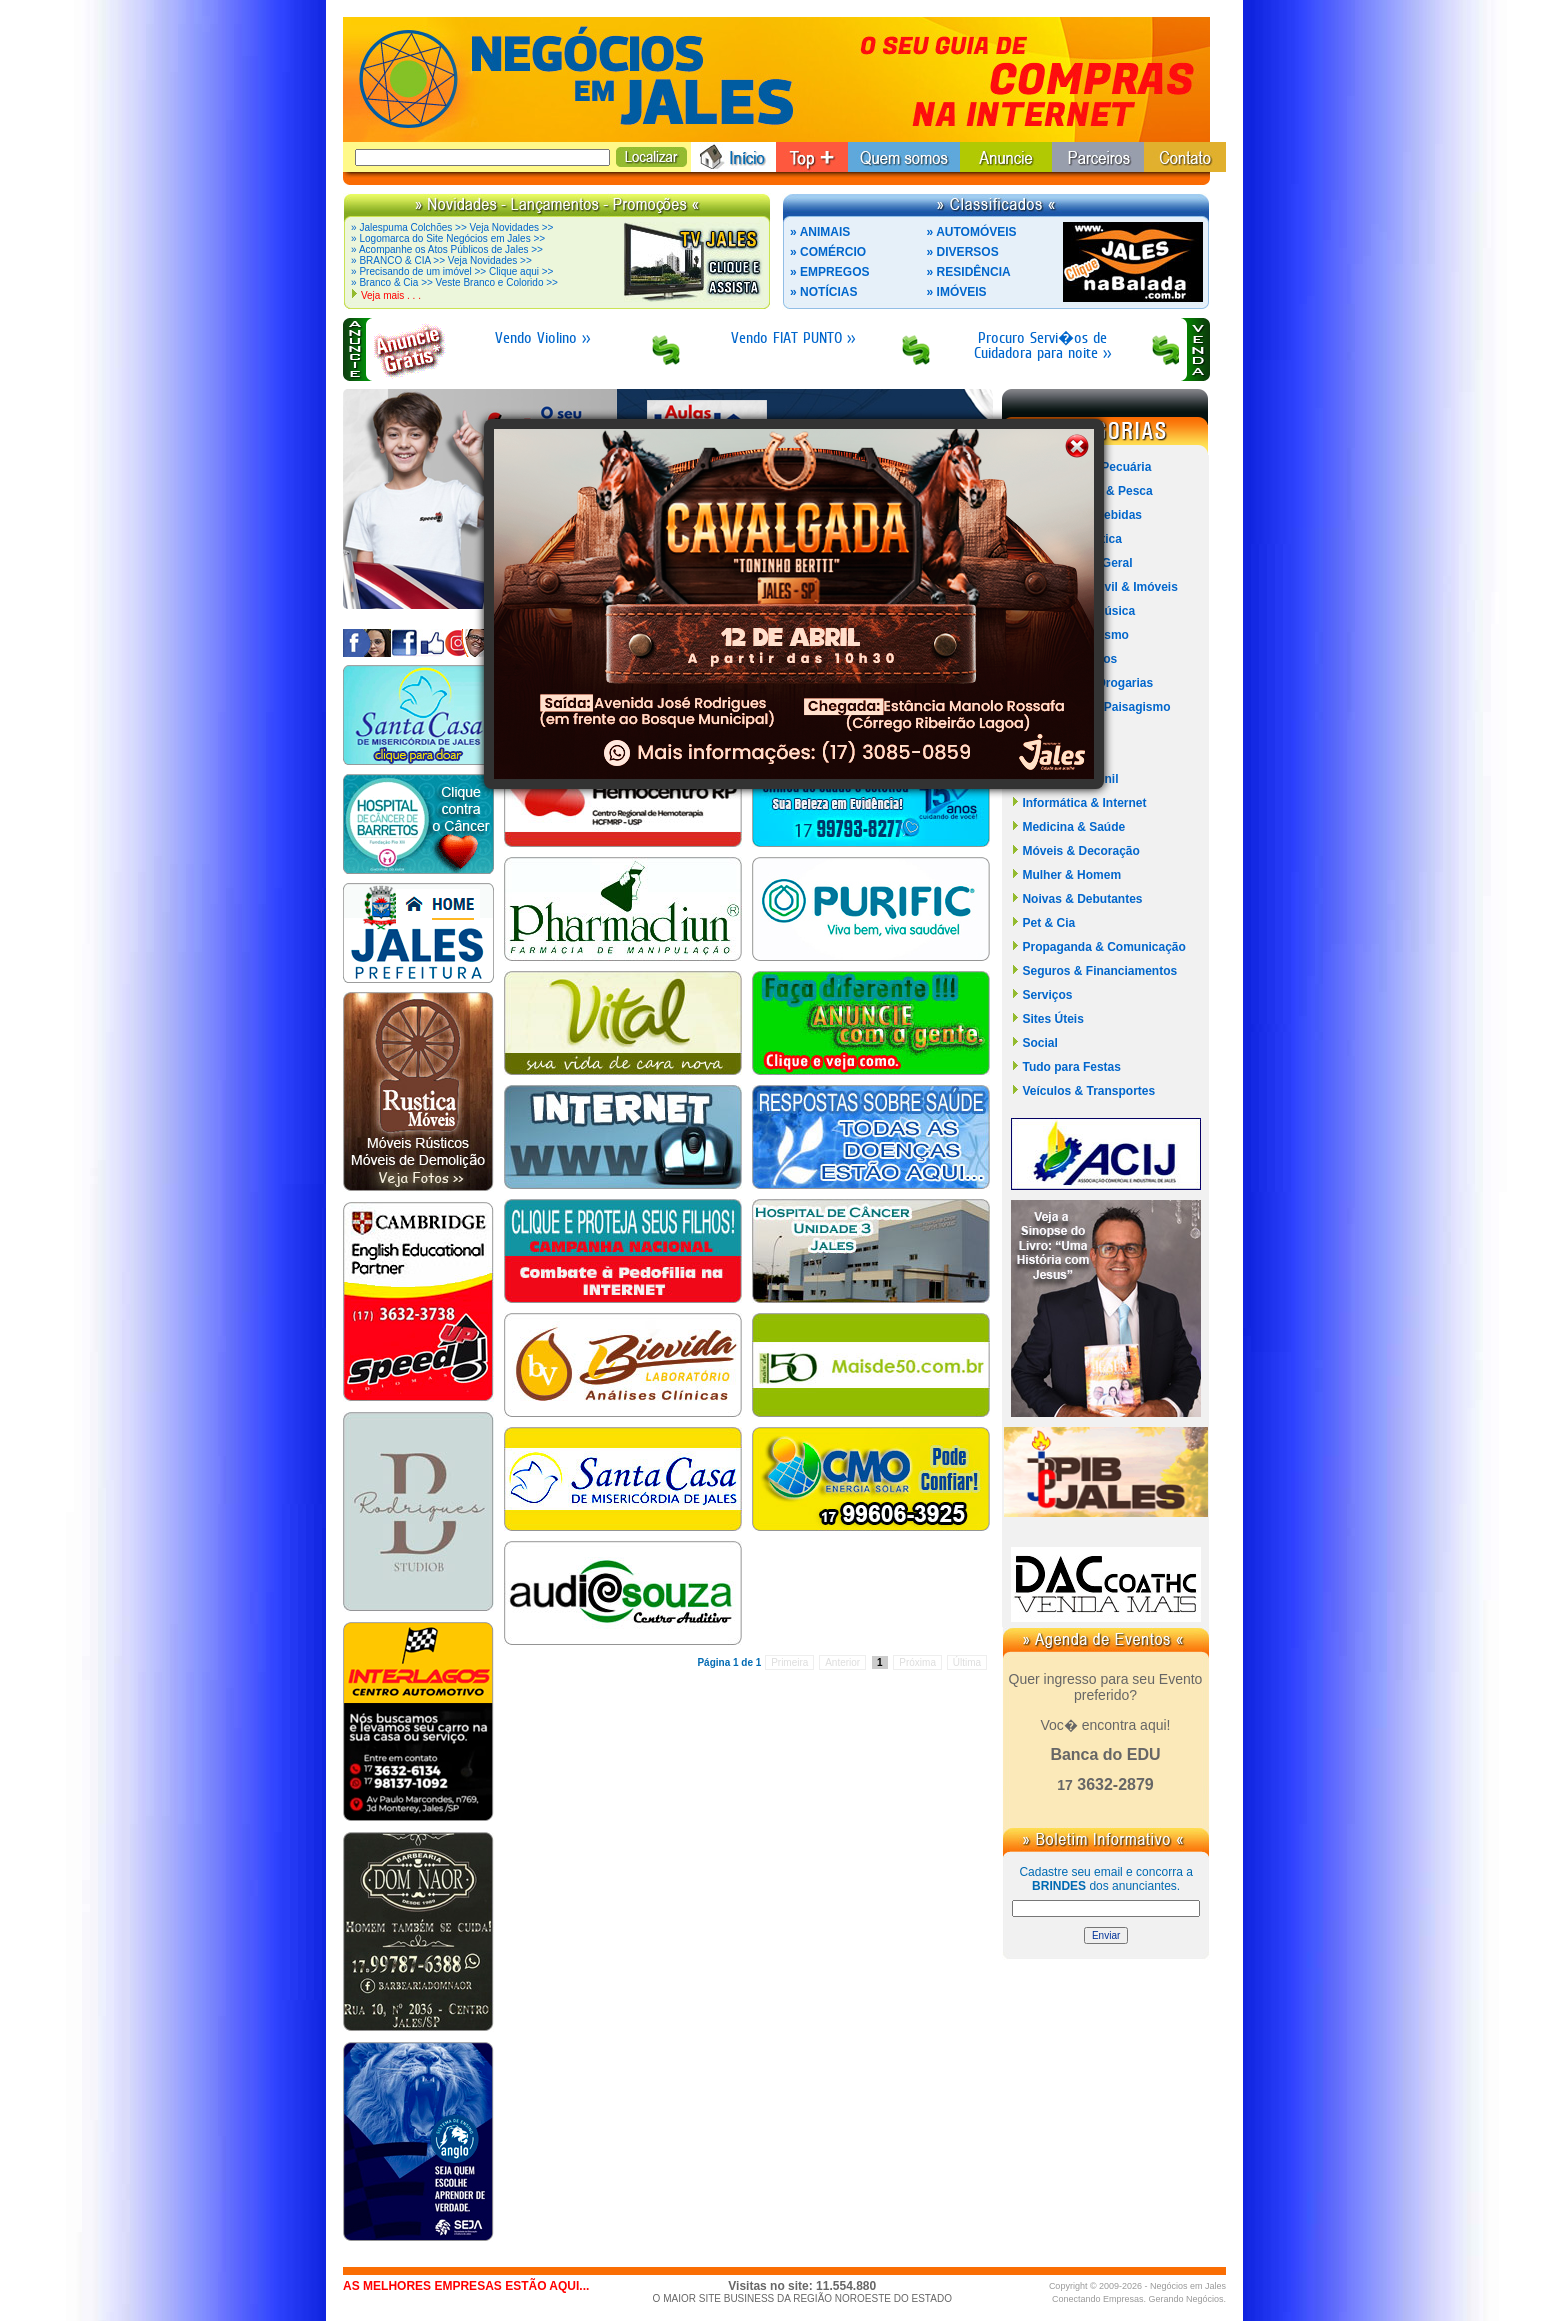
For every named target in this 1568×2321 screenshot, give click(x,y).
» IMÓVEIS (957, 292)
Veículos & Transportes (1088, 1091)
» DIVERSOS (963, 252)
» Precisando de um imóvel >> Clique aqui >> (452, 271)
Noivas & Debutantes (1082, 899)
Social (1039, 1043)
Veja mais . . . (391, 295)
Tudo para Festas (1071, 1067)
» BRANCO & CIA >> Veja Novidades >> (441, 260)
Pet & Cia (1048, 923)
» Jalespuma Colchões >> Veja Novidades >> (452, 227)
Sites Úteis (1052, 1019)
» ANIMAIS (820, 232)
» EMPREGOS (829, 272)
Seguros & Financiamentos (1099, 971)
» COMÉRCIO (828, 252)
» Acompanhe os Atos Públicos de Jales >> (447, 249)
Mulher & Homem (1071, 875)
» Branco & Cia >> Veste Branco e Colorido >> (454, 282)
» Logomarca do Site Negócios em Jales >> (448, 238)
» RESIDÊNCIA (969, 272)
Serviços (1047, 995)
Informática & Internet (1084, 803)
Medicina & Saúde (1073, 827)
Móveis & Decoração (1080, 851)
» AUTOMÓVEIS (972, 232)
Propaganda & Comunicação (1103, 947)
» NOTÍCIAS (823, 292)
